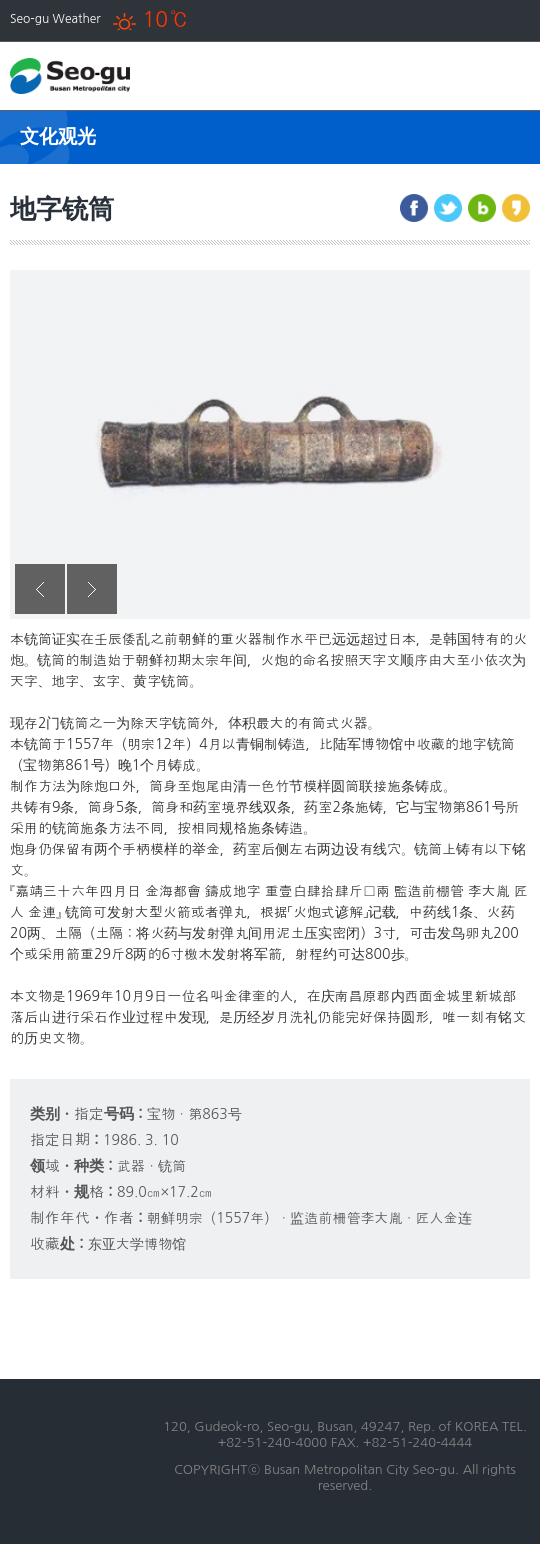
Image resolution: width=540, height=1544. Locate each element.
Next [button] (92, 589)
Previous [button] (40, 589)
